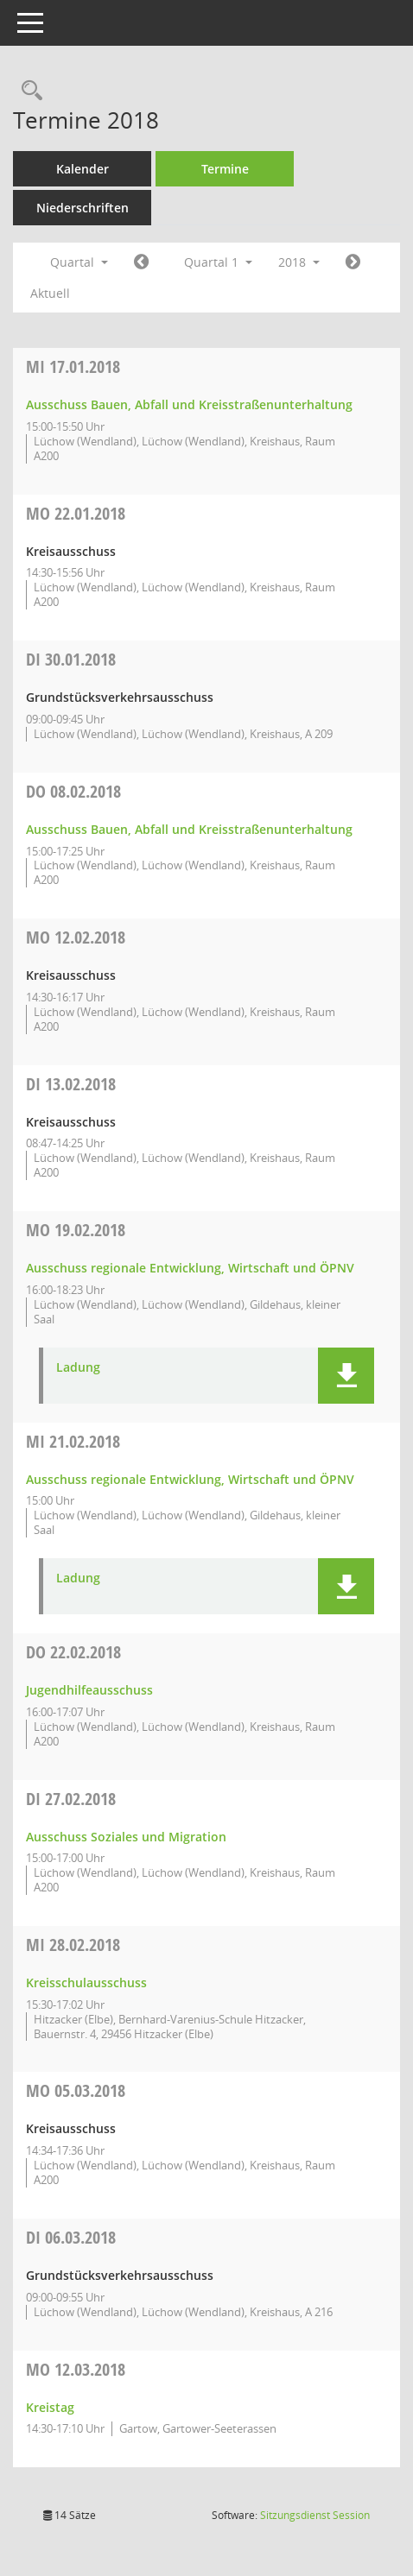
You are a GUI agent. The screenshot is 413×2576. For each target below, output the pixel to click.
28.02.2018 (73, 1944)
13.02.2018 (71, 1083)
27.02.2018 (71, 1798)
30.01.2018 (71, 659)
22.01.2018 (75, 513)
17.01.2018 (73, 366)
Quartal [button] (79, 262)
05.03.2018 (75, 2090)
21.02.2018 (73, 1441)
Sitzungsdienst (315, 2515)
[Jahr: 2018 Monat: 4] (353, 262)
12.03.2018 (75, 2369)
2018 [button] (299, 262)
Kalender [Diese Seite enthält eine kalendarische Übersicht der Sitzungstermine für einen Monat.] (82, 169)
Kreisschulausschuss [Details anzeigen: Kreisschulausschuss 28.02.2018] (86, 1982)
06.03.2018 (71, 2237)
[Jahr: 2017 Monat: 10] (141, 262)
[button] (346, 1376)
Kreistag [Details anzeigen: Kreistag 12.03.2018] (50, 2407)
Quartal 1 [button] (218, 262)
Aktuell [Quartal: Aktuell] (50, 293)
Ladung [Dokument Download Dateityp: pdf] (78, 1368)
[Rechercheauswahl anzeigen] (27, 91)
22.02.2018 (73, 1652)
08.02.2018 (73, 791)
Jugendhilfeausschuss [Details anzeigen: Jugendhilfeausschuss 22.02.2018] (89, 1690)
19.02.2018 (75, 1229)
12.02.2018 (75, 937)
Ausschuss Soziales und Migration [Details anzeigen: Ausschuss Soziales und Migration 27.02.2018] (126, 1836)
